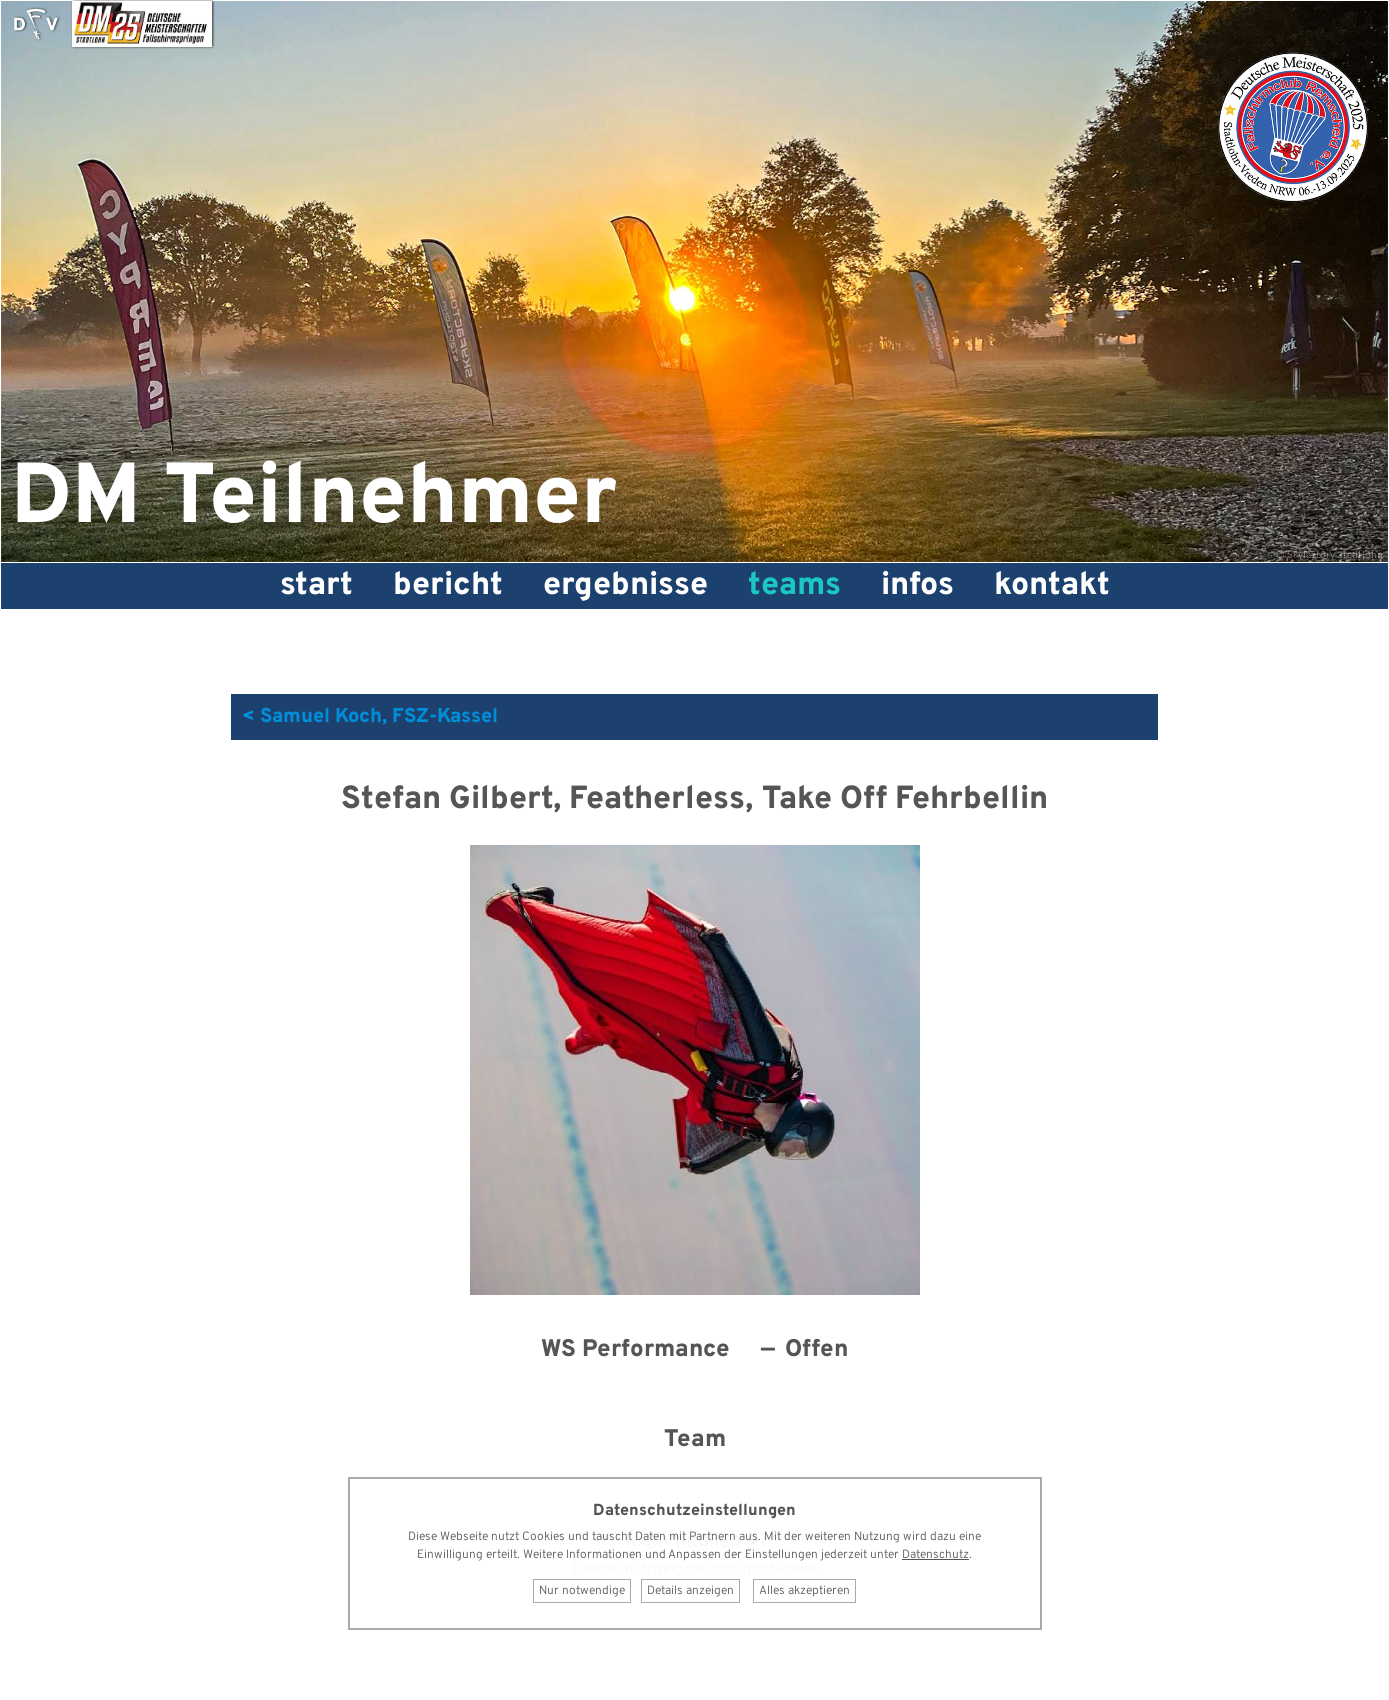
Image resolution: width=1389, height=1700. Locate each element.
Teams (794, 586)
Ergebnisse (625, 586)
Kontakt (1052, 586)
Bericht (448, 586)
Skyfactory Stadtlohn (1335, 555)
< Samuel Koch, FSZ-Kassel (370, 717)
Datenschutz (935, 1555)
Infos (917, 586)
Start (316, 586)
